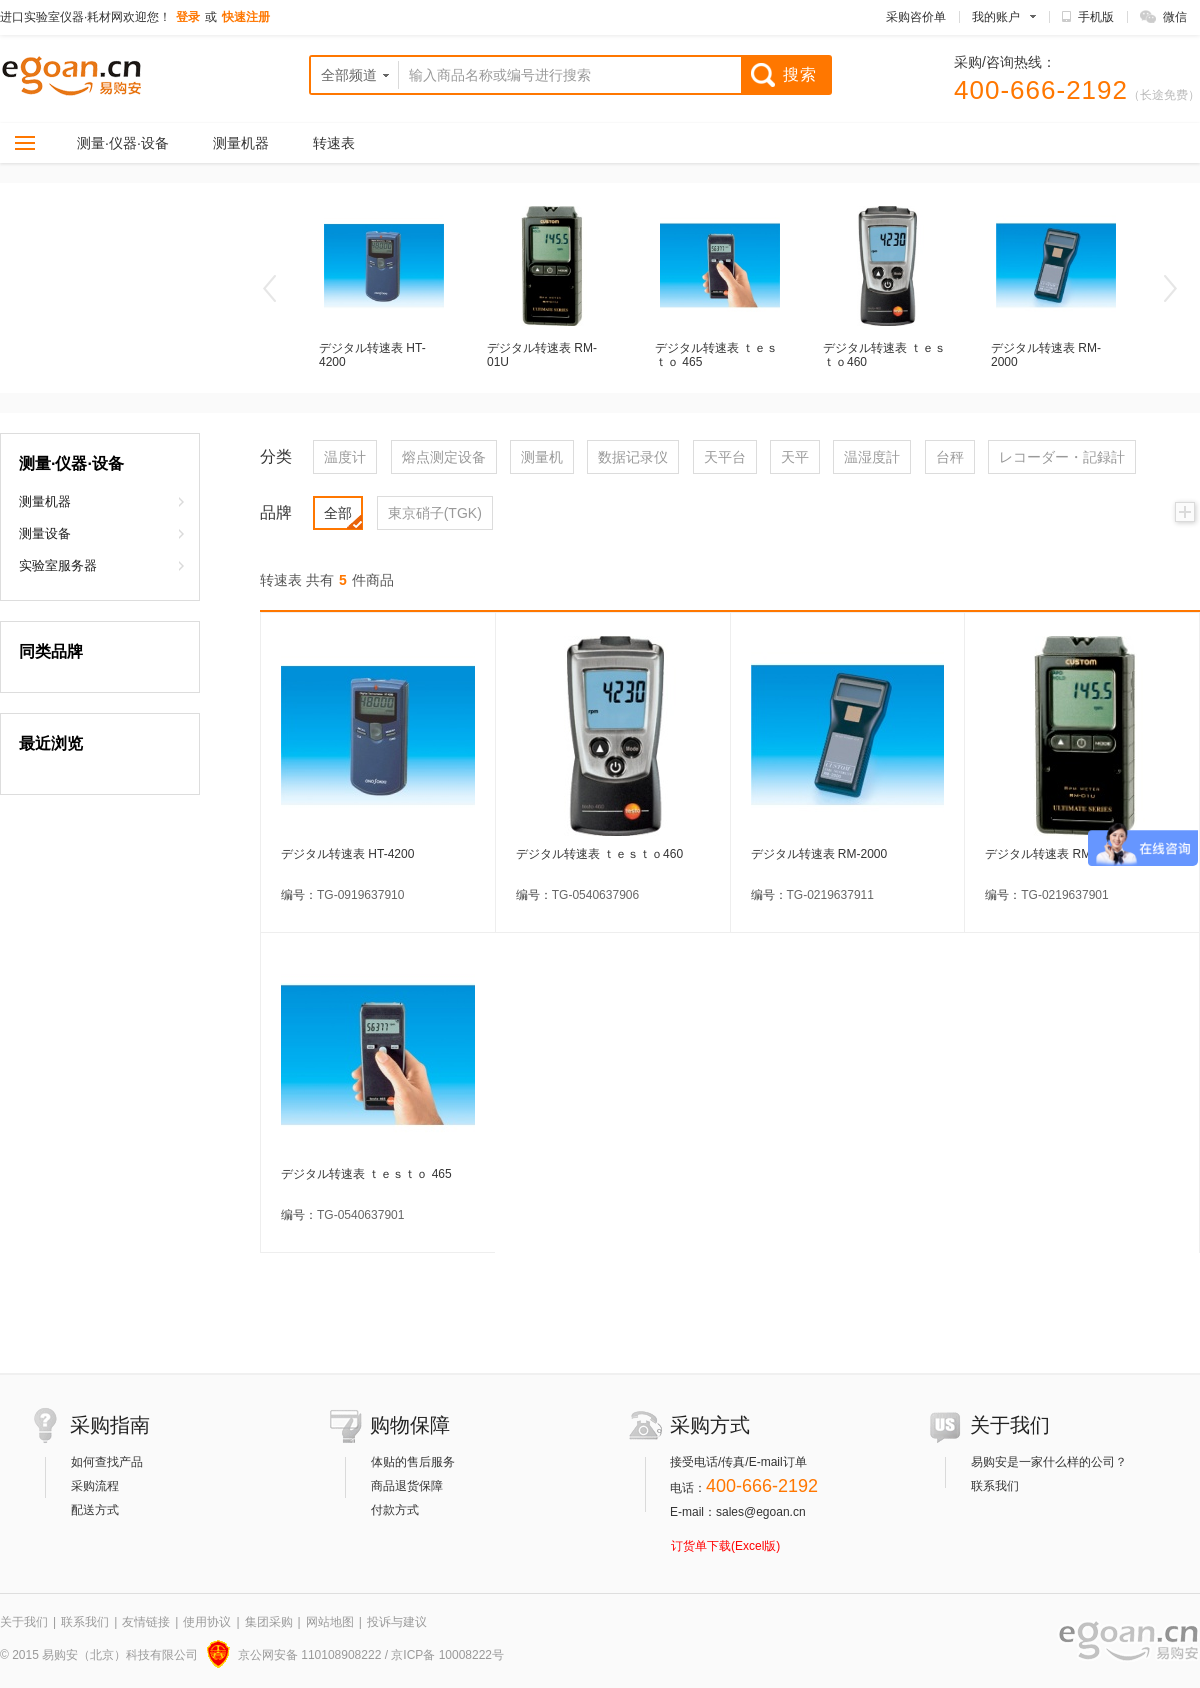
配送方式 (95, 1510)
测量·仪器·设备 (123, 143)
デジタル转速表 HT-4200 (381, 287)
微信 (1163, 17)
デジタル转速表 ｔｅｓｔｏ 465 (717, 287)
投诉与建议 (397, 1622)
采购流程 (95, 1486)
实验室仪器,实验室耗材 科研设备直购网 (71, 76)
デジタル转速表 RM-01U (549, 287)
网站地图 (330, 1622)
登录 (188, 17)
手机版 (1088, 17)
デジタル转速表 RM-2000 (1053, 287)
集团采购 (269, 1622)
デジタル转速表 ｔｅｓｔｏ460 (885, 287)
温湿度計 (872, 457)
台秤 (950, 457)
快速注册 (246, 17)
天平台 (725, 457)
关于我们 (24, 1622)
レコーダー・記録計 (1062, 457)
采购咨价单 (916, 17)
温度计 (345, 457)
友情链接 (146, 1622)
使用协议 (207, 1622)
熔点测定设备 (444, 457)
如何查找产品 (107, 1462)
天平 (795, 457)
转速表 (334, 143)
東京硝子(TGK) (435, 513)
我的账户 (1004, 17)
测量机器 (241, 143)
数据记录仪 (633, 457)
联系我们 (85, 1622)
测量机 (542, 457)
